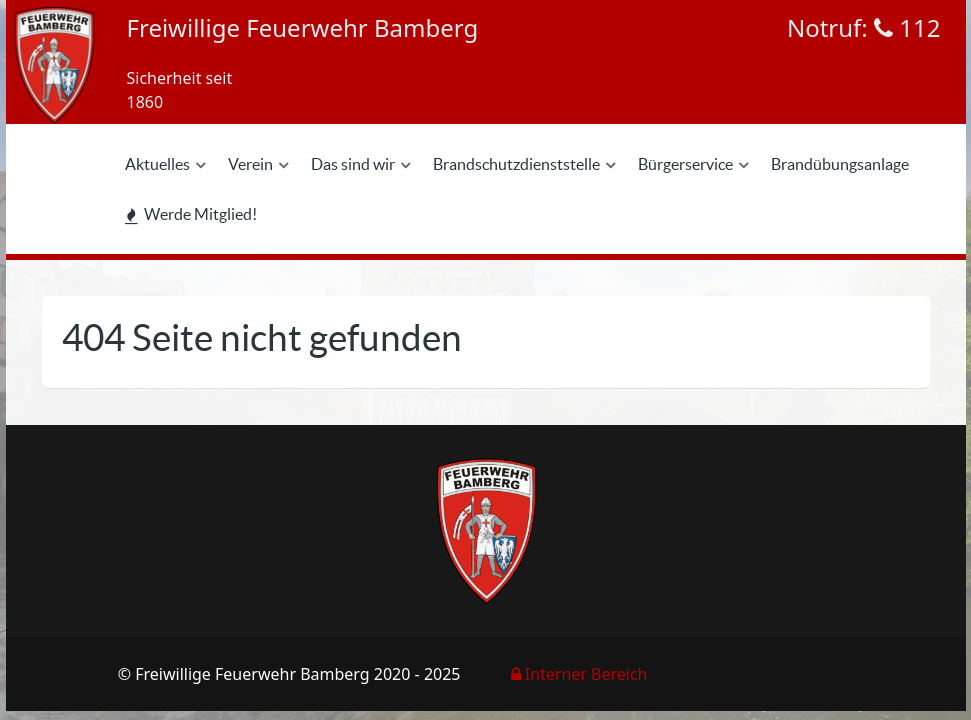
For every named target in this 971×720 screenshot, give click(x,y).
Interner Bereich (579, 674)
